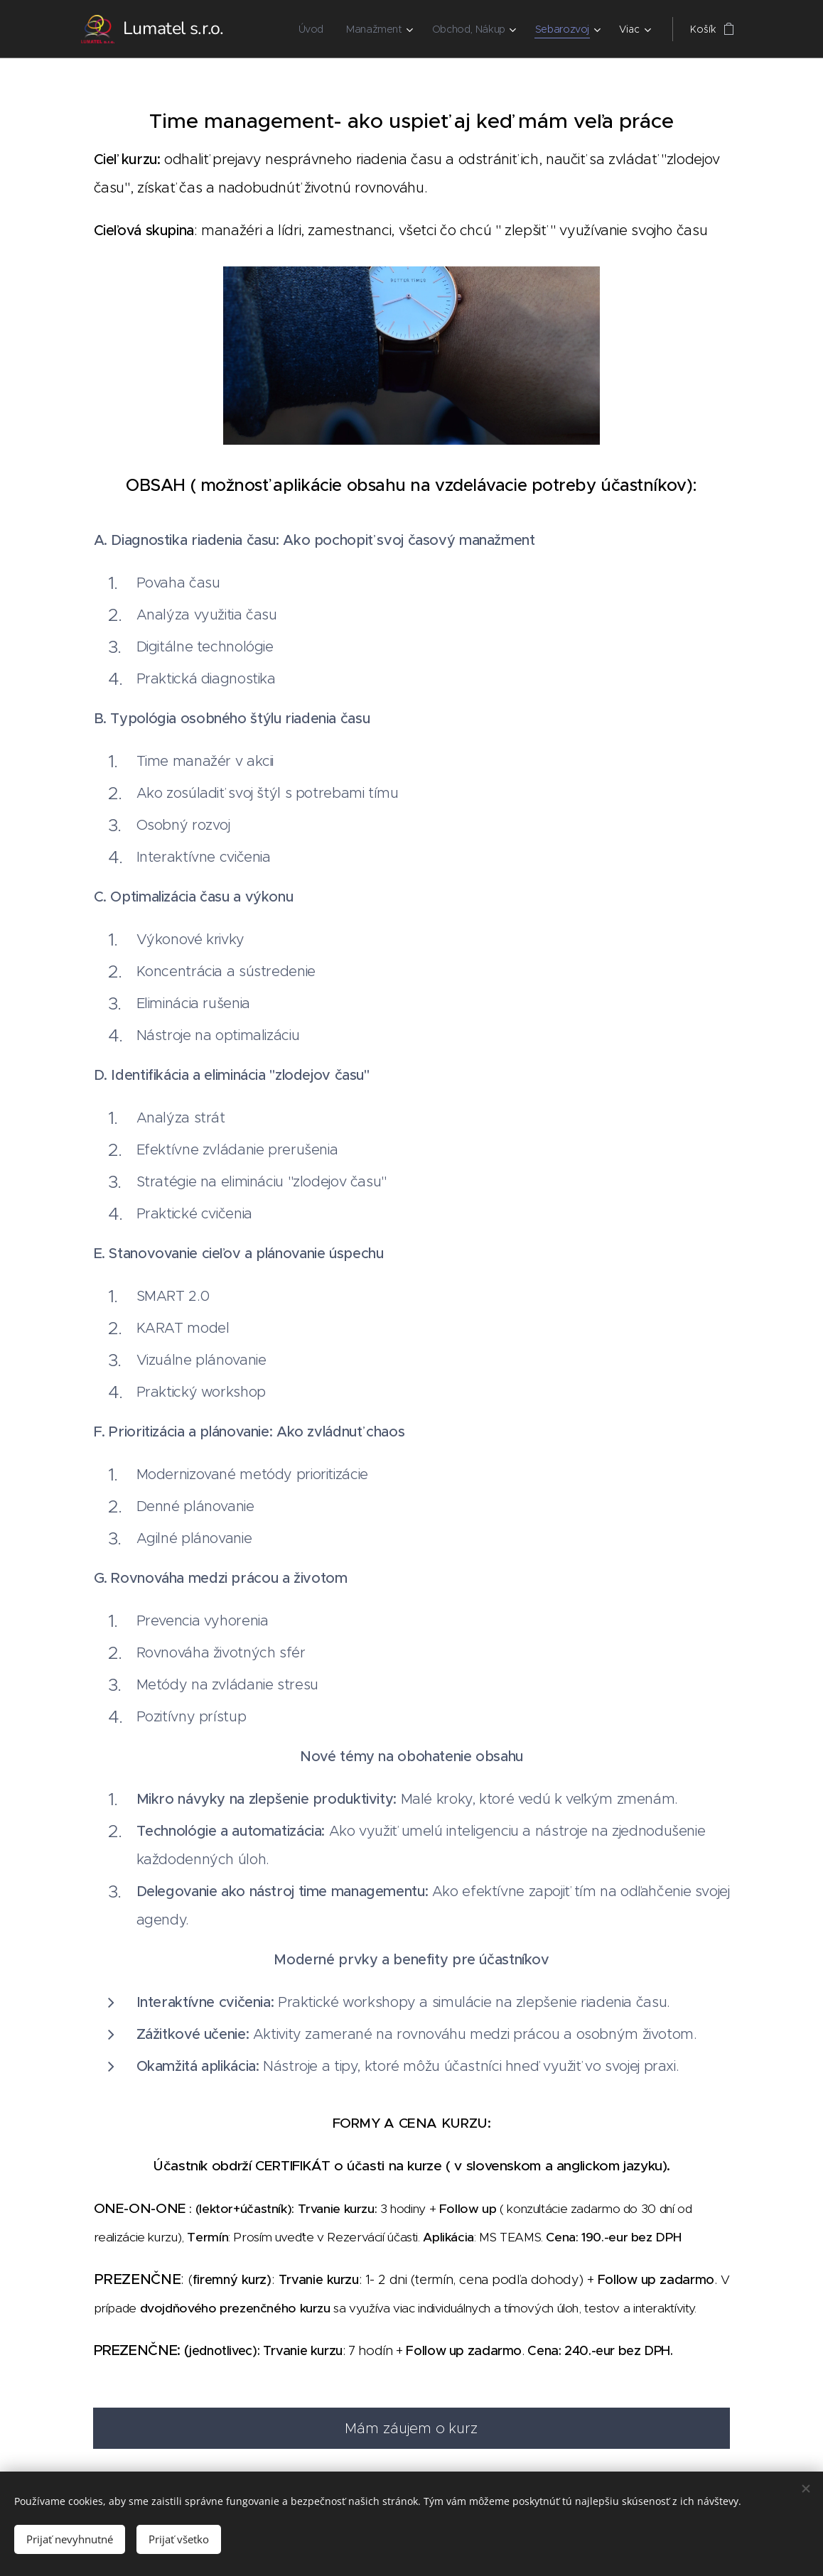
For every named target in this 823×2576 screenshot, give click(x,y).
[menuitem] (311, 29)
